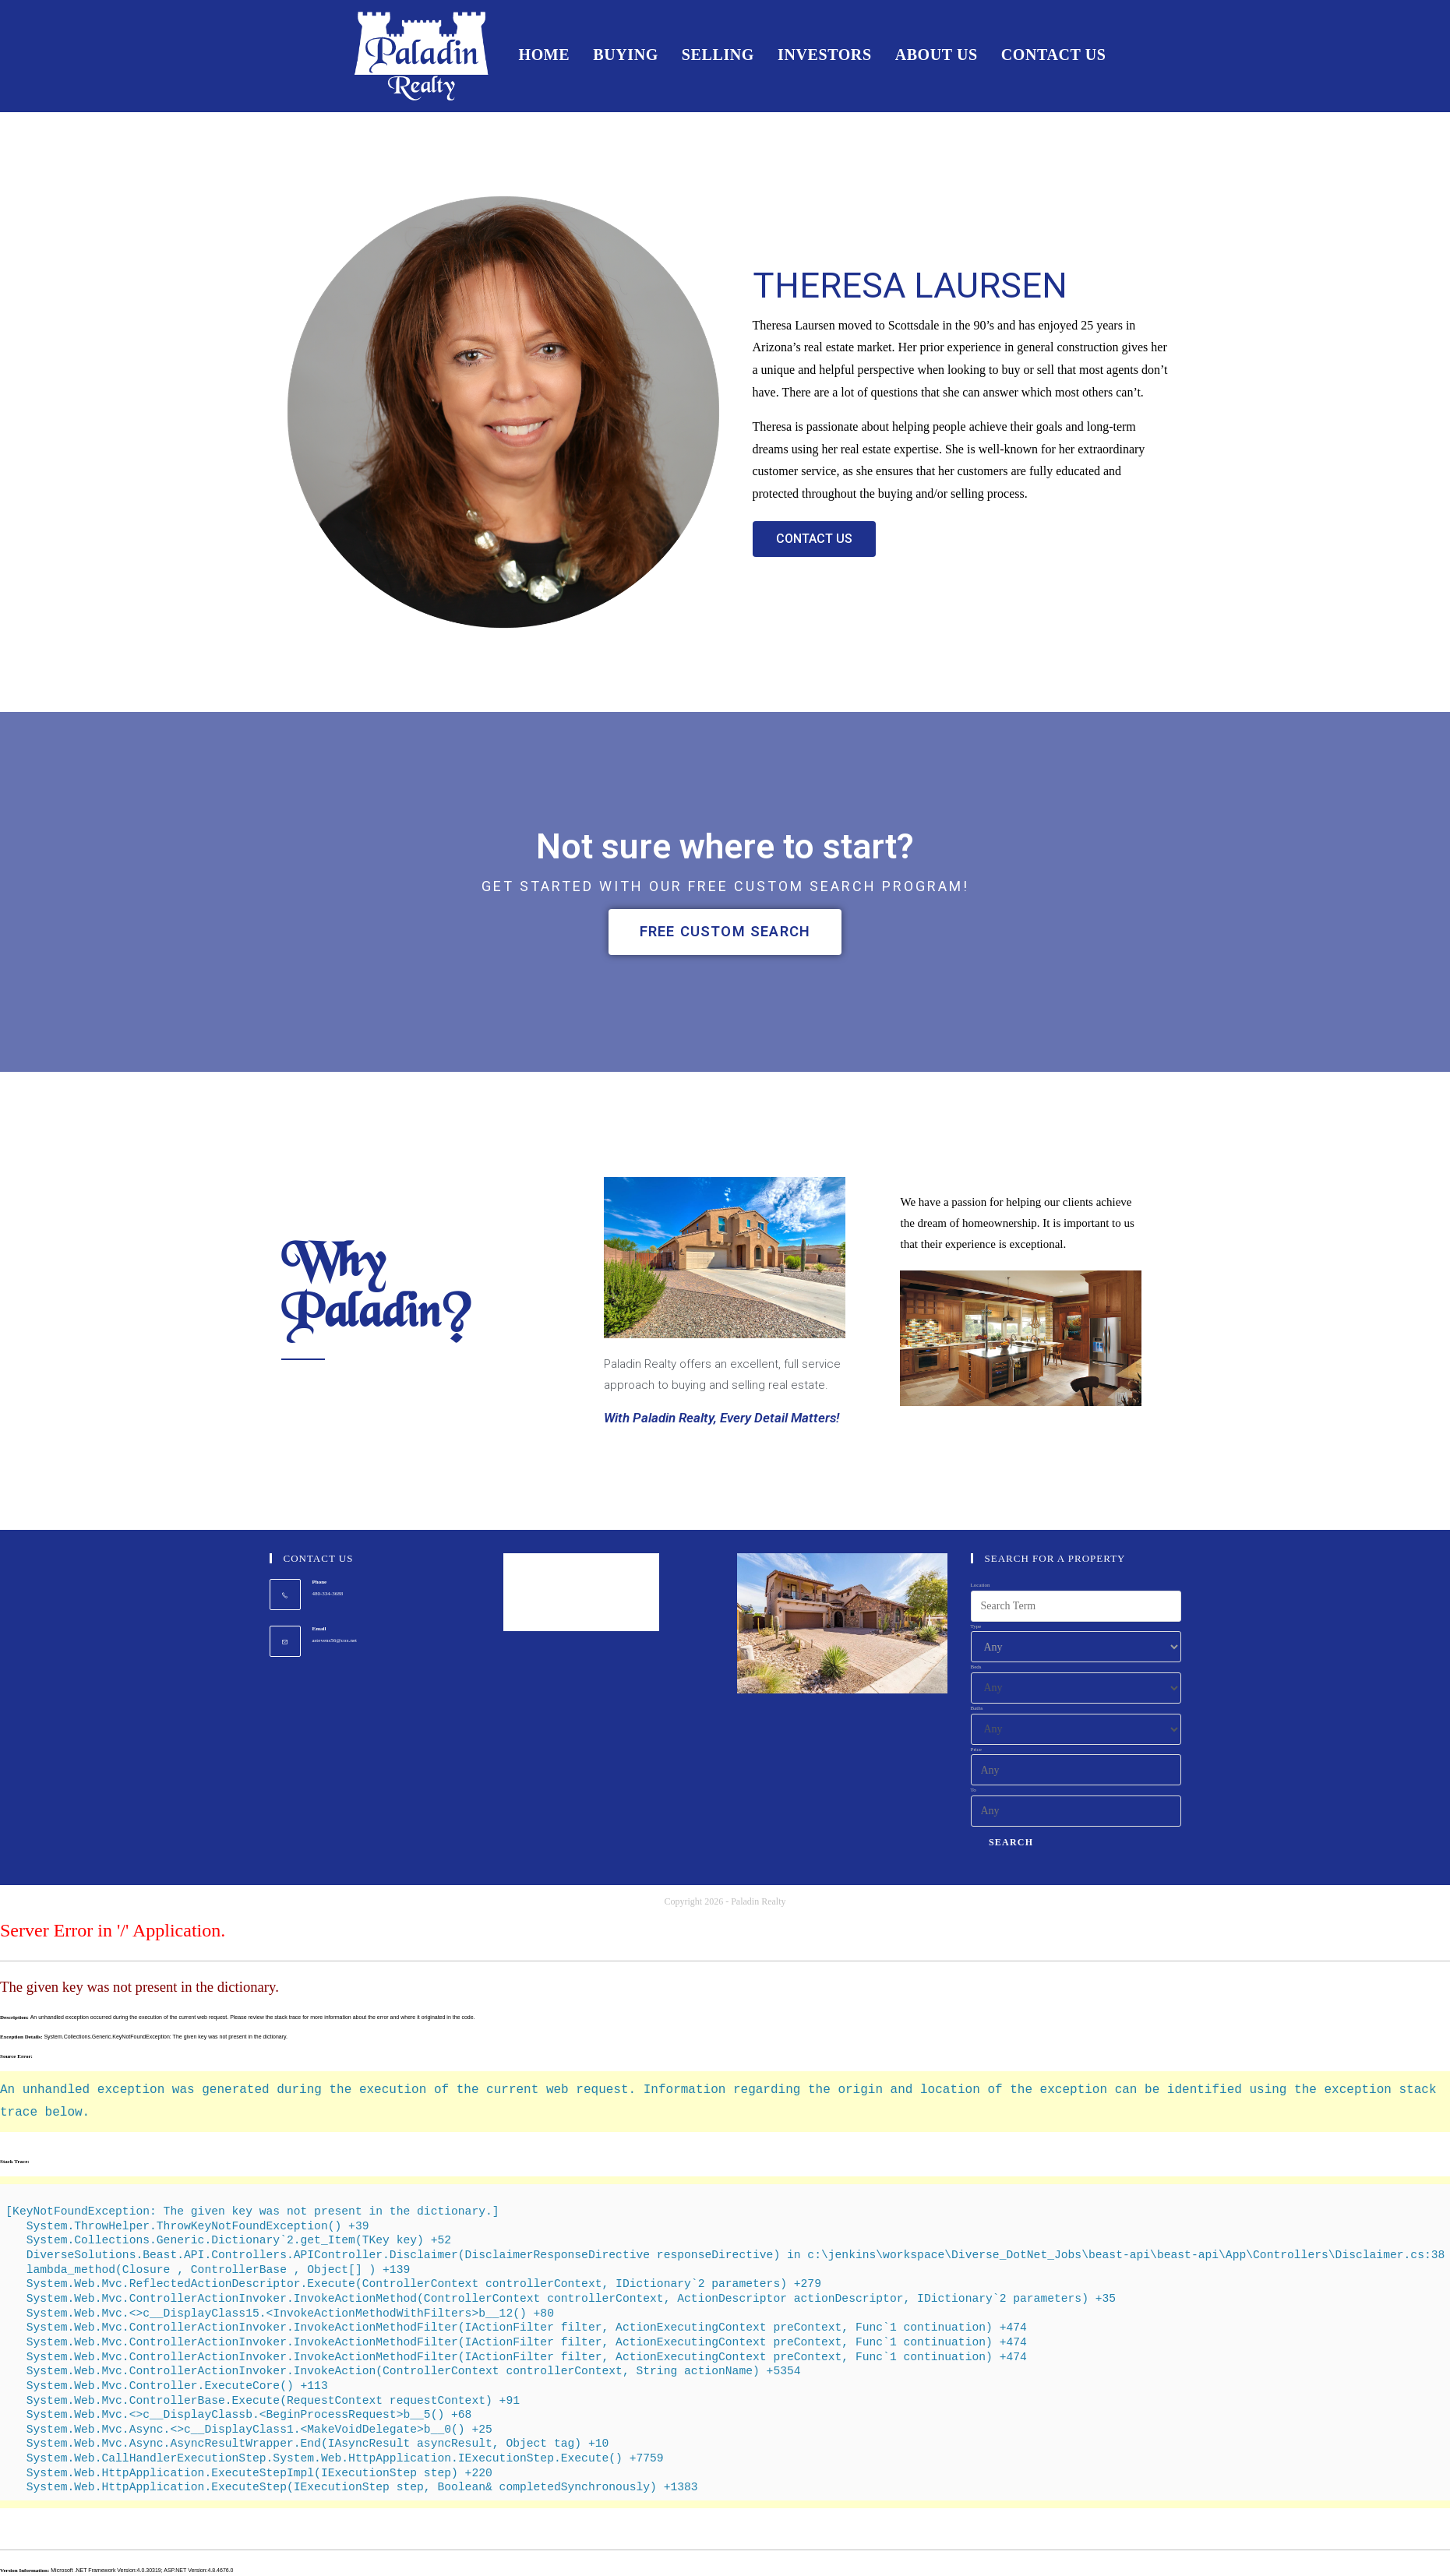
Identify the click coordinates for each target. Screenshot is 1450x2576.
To (973, 1791)
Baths (977, 1709)
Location (980, 1586)
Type (976, 1626)
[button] (814, 539)
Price (976, 1749)
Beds (976, 1668)
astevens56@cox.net (335, 1640)
